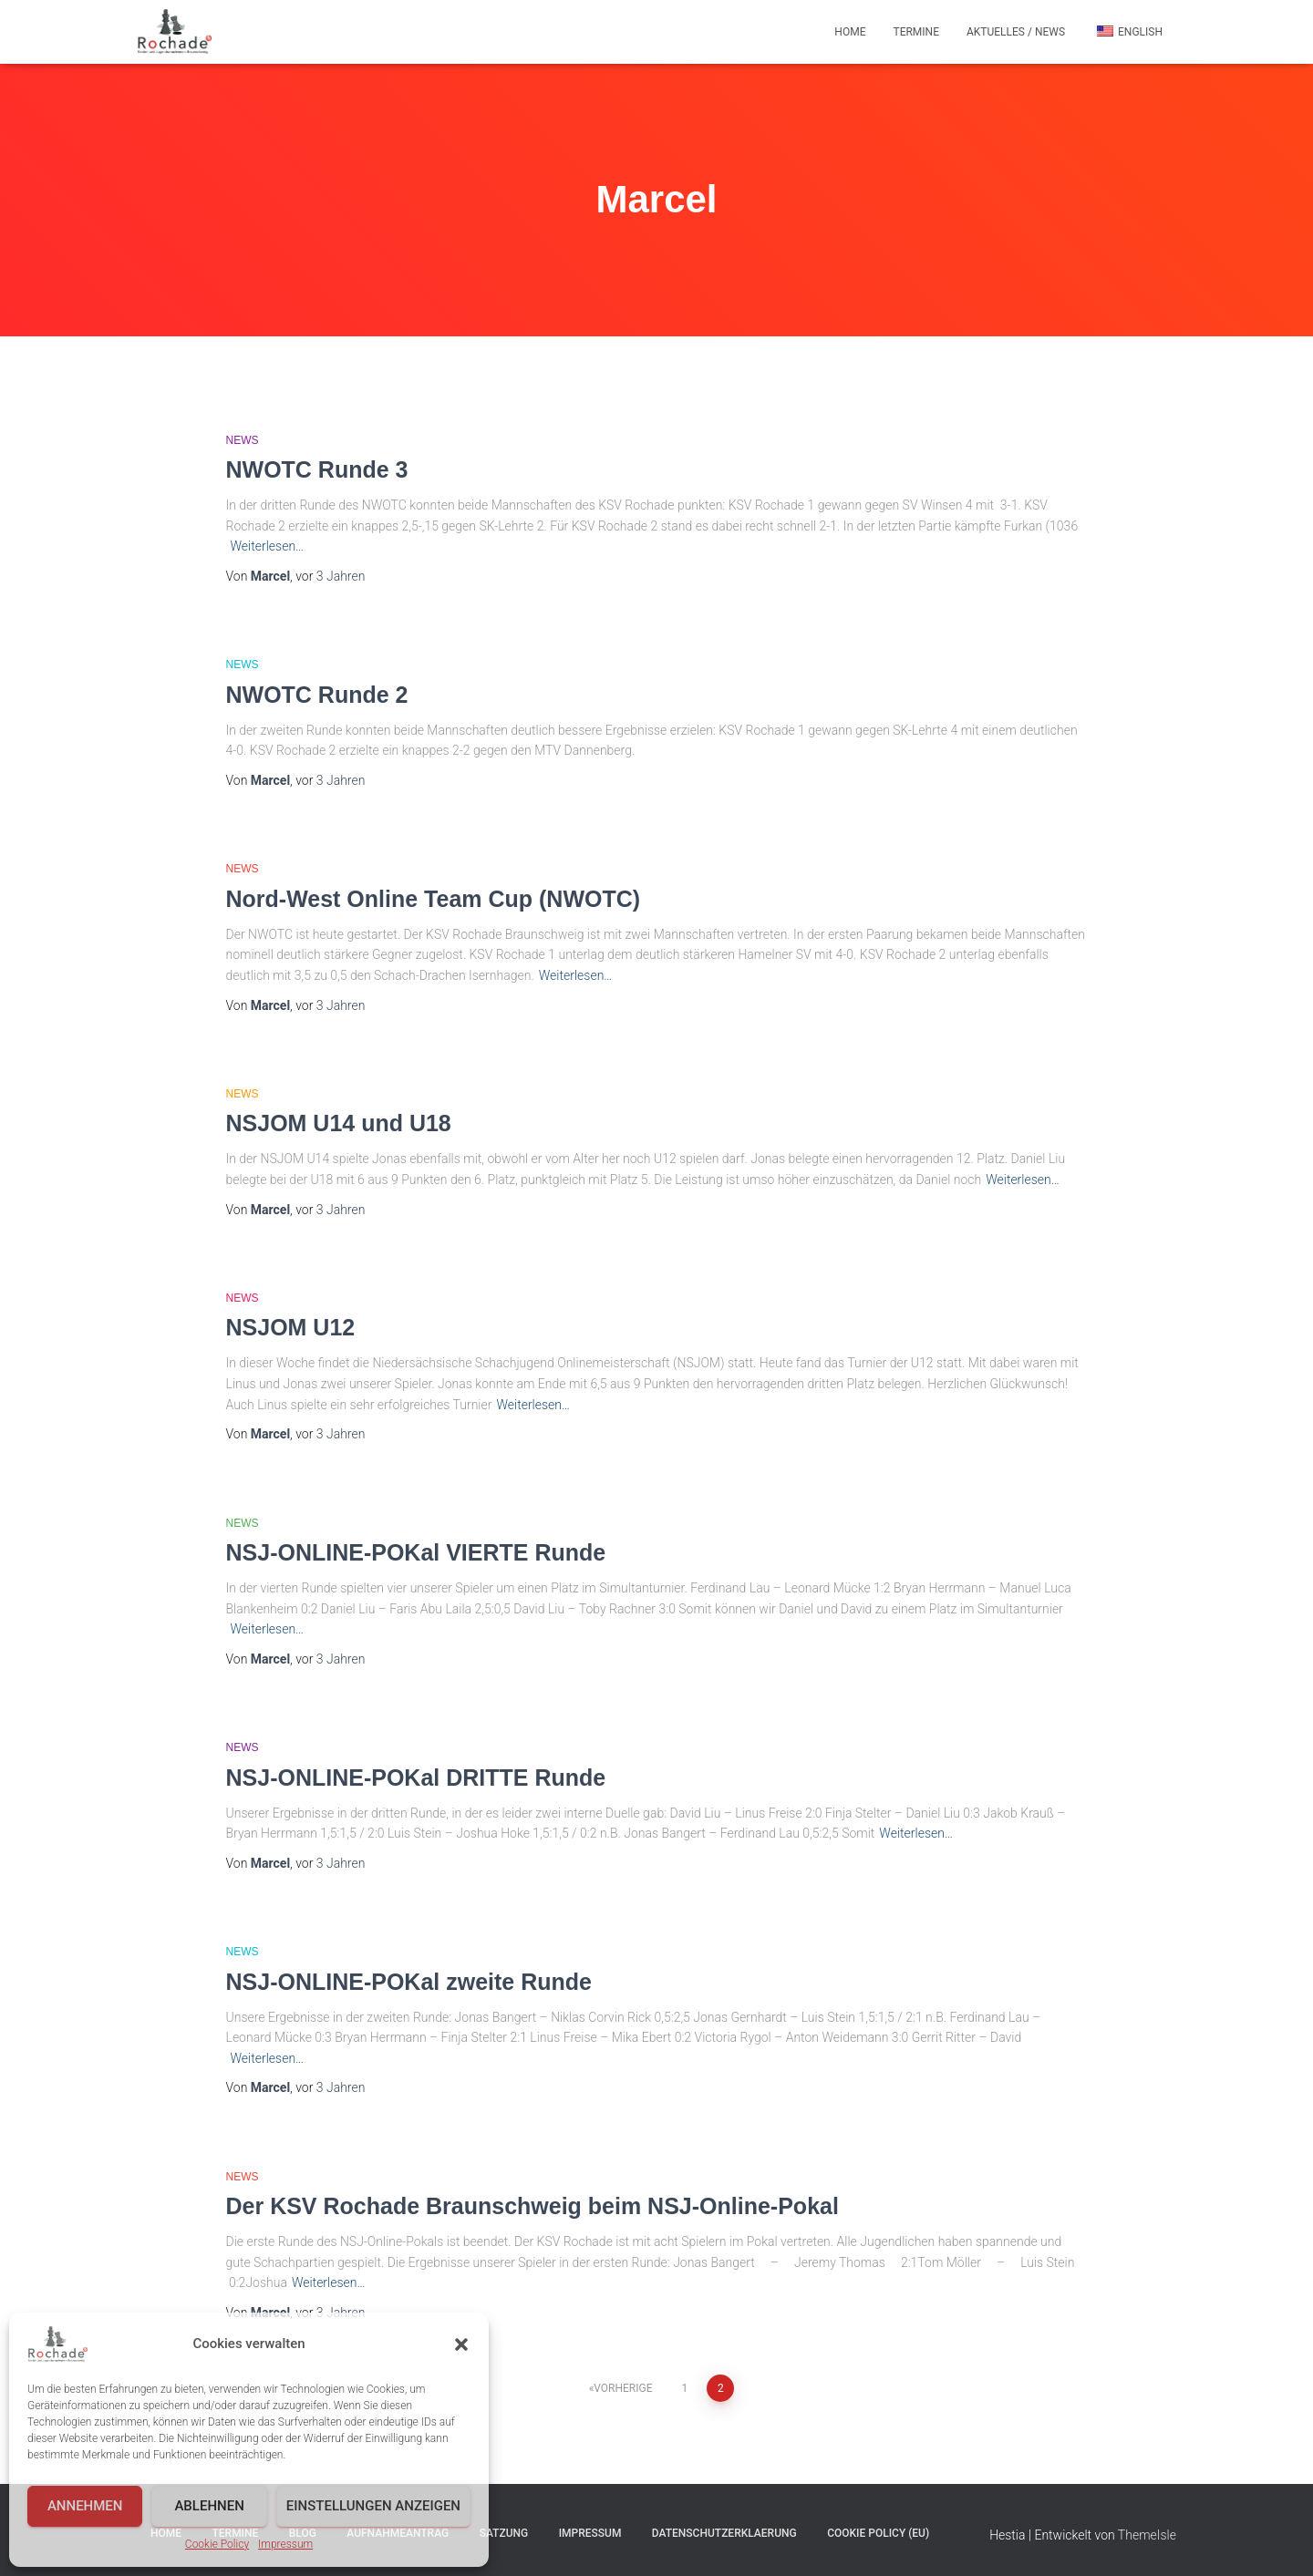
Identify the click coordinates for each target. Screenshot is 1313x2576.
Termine (916, 32)
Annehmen (85, 2506)
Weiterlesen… (268, 546)
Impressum (285, 2544)
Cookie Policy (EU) (878, 2533)
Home (849, 32)
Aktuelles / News (1016, 32)
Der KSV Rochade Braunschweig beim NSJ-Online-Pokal (532, 2206)
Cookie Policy (217, 2544)
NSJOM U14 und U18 (338, 1123)
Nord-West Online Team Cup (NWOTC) (433, 899)
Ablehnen (208, 2506)
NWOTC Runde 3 (317, 469)
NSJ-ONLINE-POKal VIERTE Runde (416, 1552)
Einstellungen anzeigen (373, 2506)
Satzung (504, 2533)
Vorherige (623, 2388)
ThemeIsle (1147, 2535)
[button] (461, 2344)
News (242, 440)
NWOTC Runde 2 (317, 694)
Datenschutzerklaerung (724, 2533)
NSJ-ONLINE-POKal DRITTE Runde (416, 1777)
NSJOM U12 (291, 1327)
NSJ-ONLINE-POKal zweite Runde (409, 1981)
